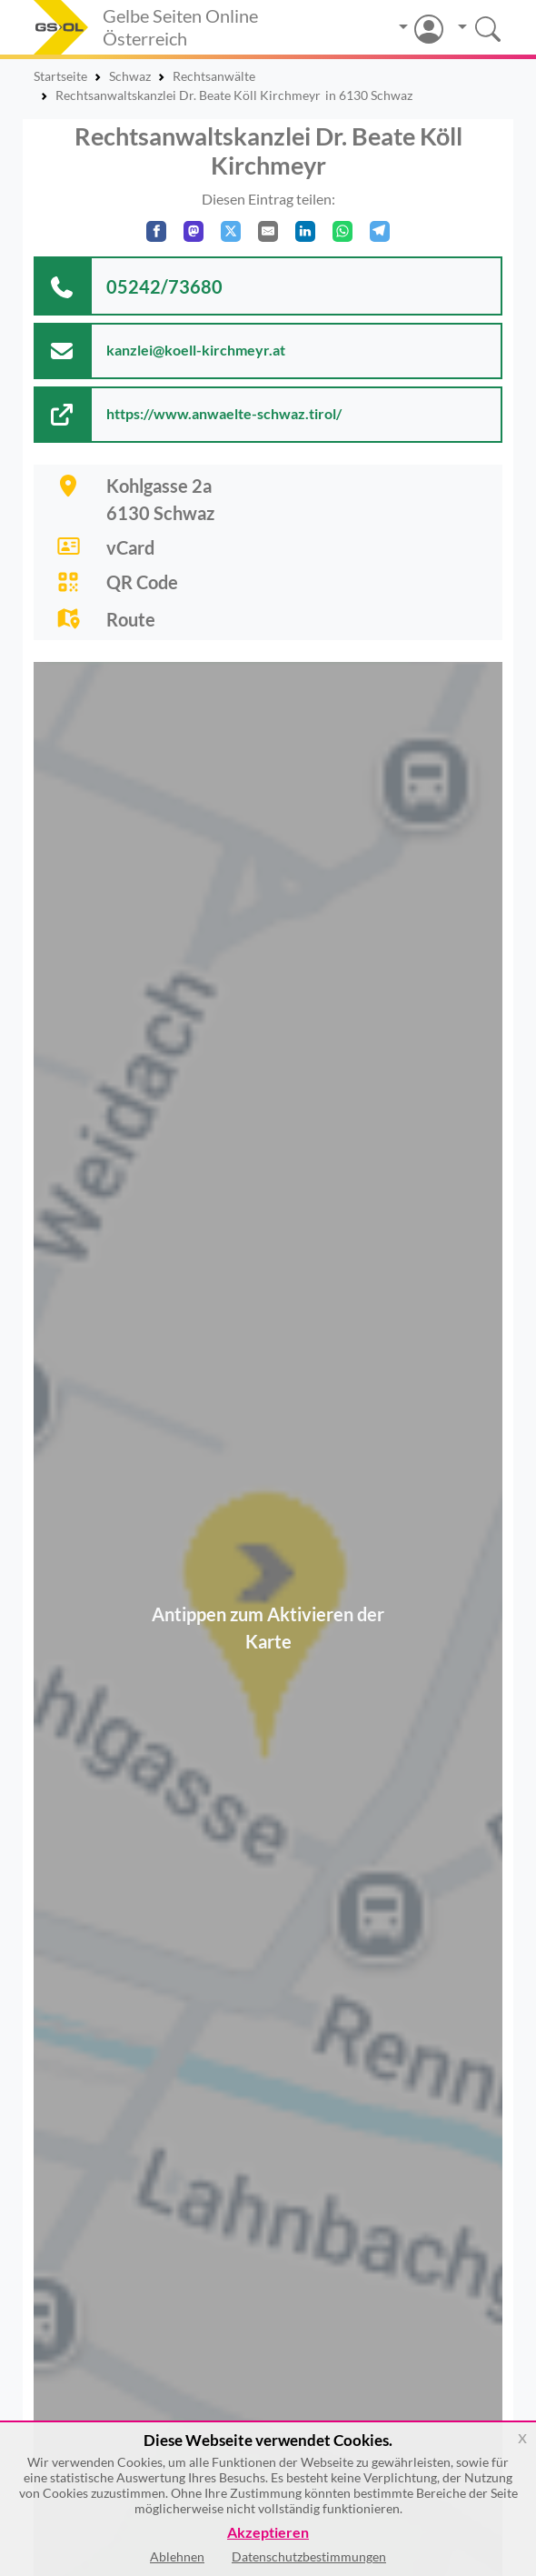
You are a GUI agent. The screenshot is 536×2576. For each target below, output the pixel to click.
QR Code (142, 582)
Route (130, 619)
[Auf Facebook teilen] (156, 231)
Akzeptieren (268, 2533)
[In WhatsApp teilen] (342, 231)
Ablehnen (177, 2556)
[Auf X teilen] (231, 231)
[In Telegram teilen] (380, 231)
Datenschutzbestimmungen (309, 2556)
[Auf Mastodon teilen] (193, 231)
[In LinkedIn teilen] (305, 231)
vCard (130, 547)
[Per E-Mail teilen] (268, 231)
